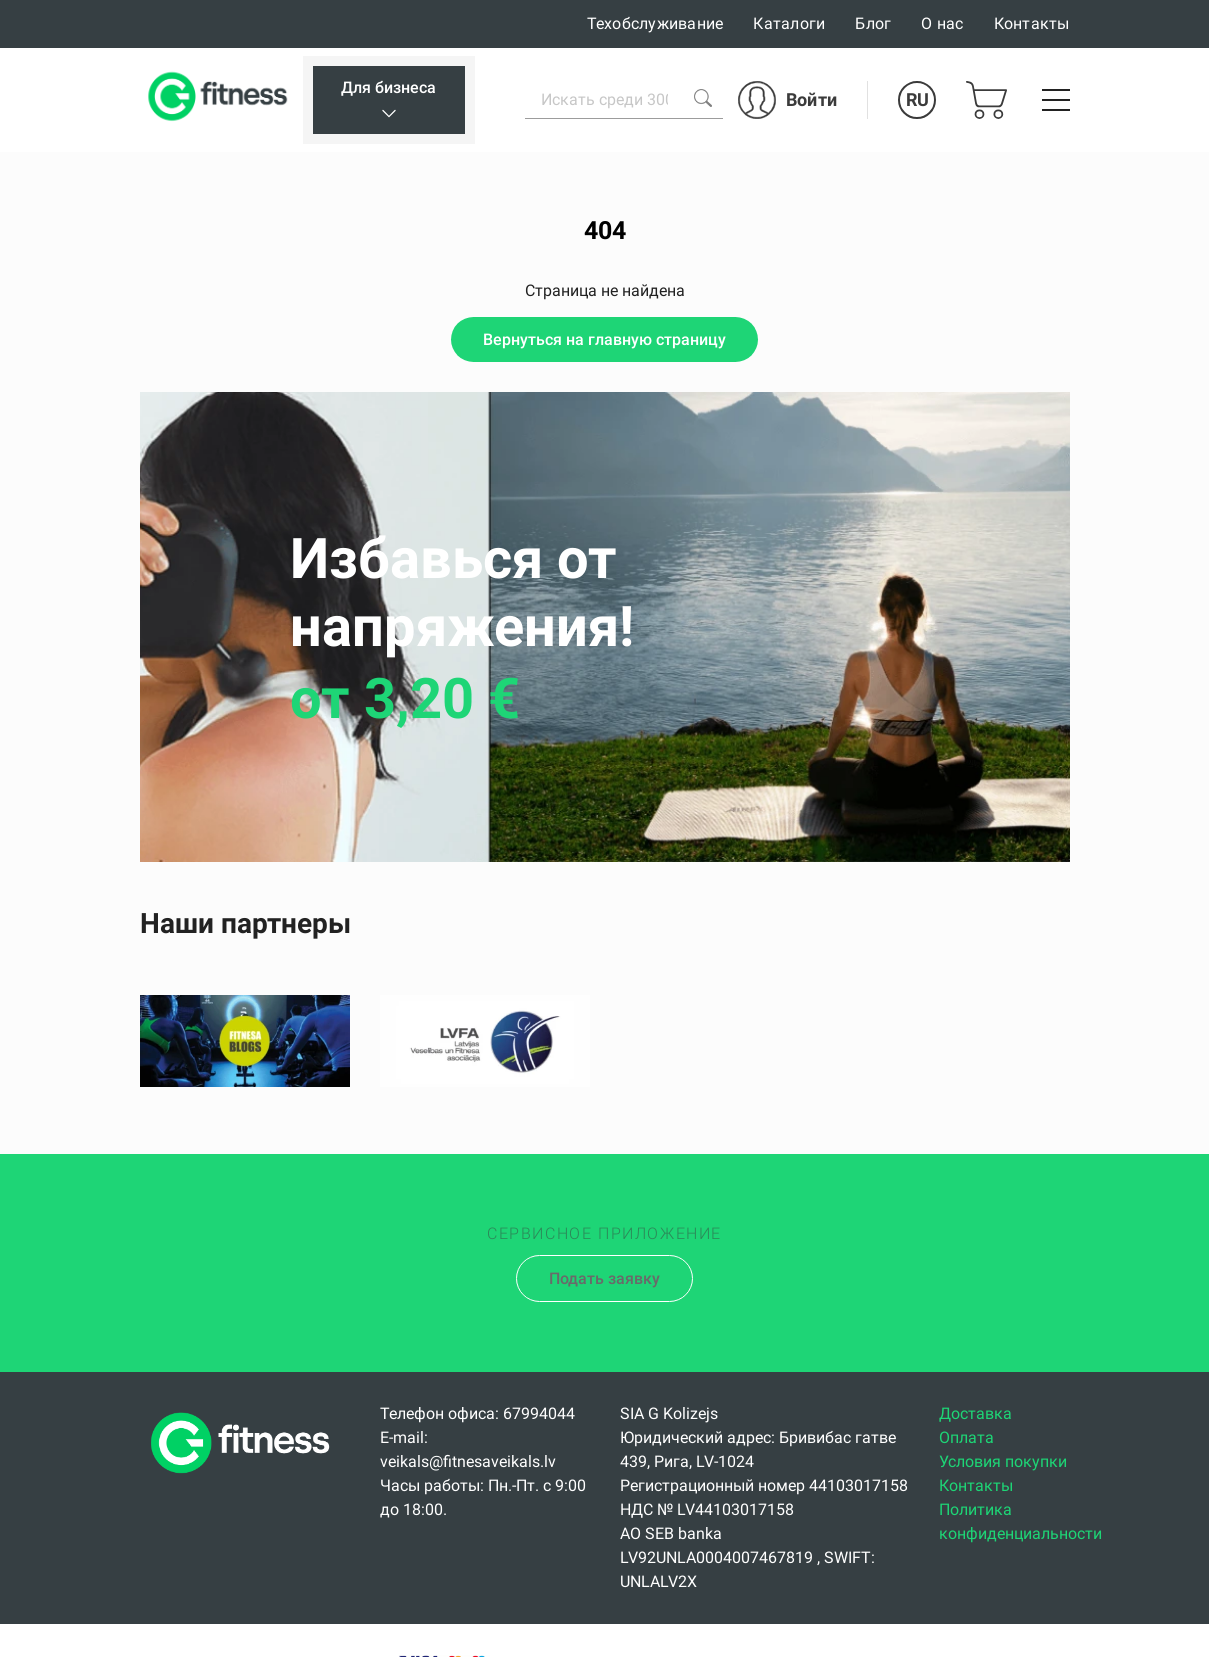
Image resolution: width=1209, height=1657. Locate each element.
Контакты (1032, 23)
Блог (873, 23)
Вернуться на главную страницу (604, 339)
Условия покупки (1003, 1461)
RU (917, 99)
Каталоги (789, 23)
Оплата (966, 1437)
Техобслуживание (655, 23)
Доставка (975, 1413)
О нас (942, 23)
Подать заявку (604, 1278)
